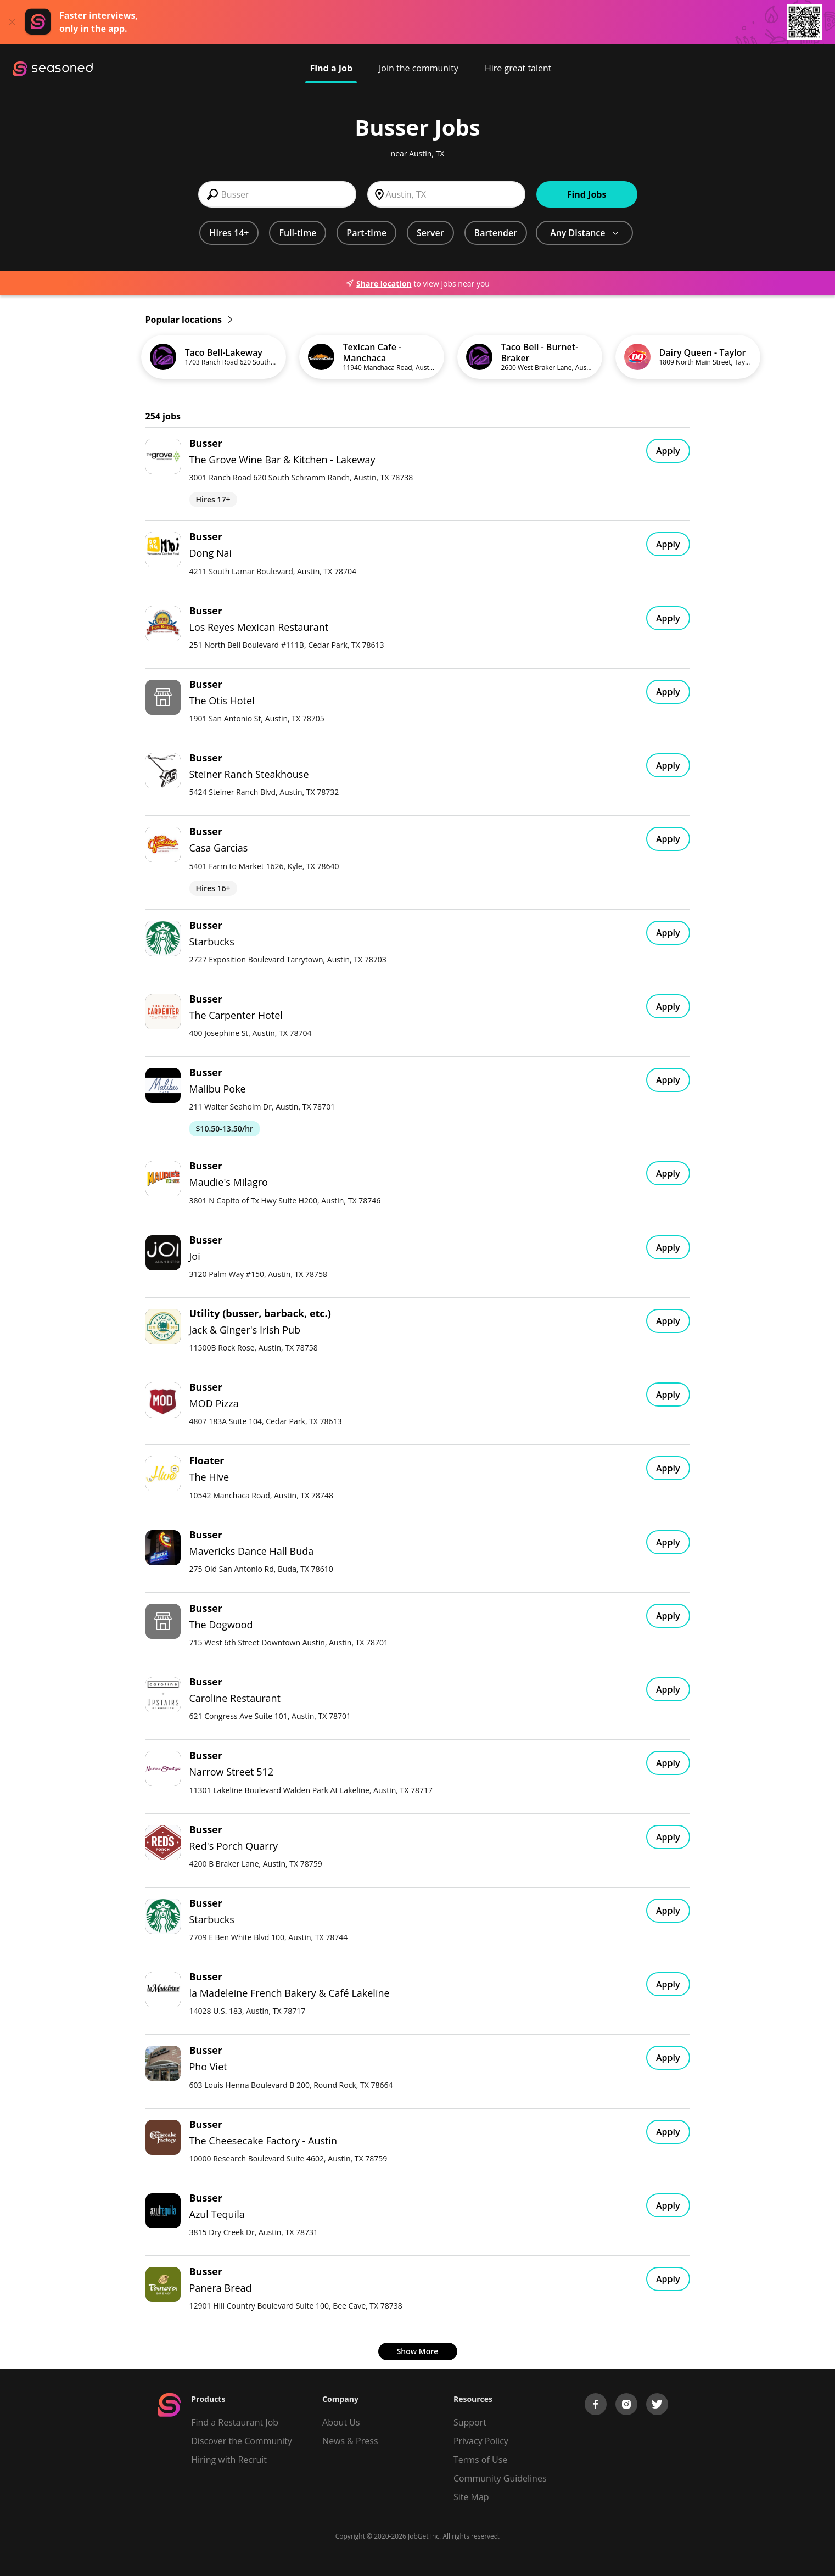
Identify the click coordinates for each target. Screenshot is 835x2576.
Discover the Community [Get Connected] (241, 2441)
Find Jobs (587, 194)
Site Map (471, 2497)
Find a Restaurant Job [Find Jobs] (234, 2422)
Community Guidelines (500, 2478)
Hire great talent (518, 68)
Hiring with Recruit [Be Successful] (229, 2460)
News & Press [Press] (350, 2441)
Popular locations (188, 319)
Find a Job (331, 68)
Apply (668, 451)
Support (469, 2422)
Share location (378, 283)
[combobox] (277, 194)
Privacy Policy (480, 2441)
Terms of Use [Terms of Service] (480, 2460)
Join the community (418, 68)
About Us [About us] (341, 2422)
